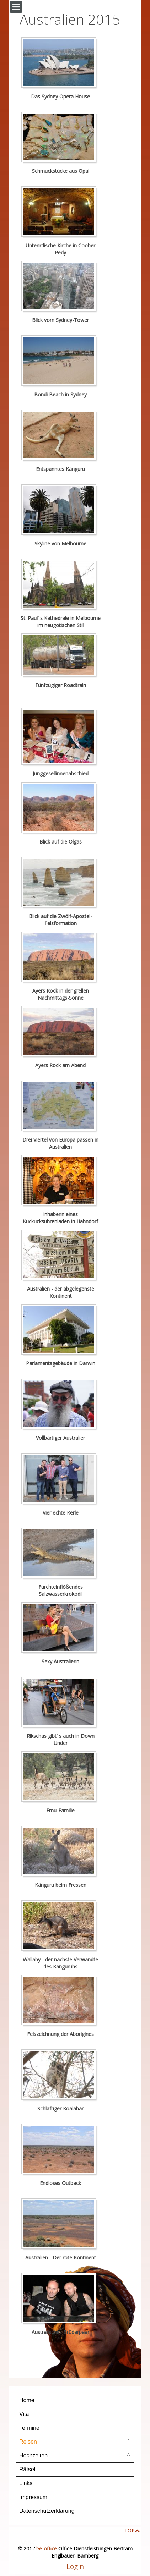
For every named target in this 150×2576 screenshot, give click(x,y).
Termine (29, 2428)
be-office (46, 2548)
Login (75, 2566)
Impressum (33, 2497)
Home (26, 2400)
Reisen (28, 2442)
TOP (129, 2530)
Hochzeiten (33, 2456)
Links (25, 2483)
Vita (24, 2414)
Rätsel (27, 2469)
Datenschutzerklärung (47, 2511)
